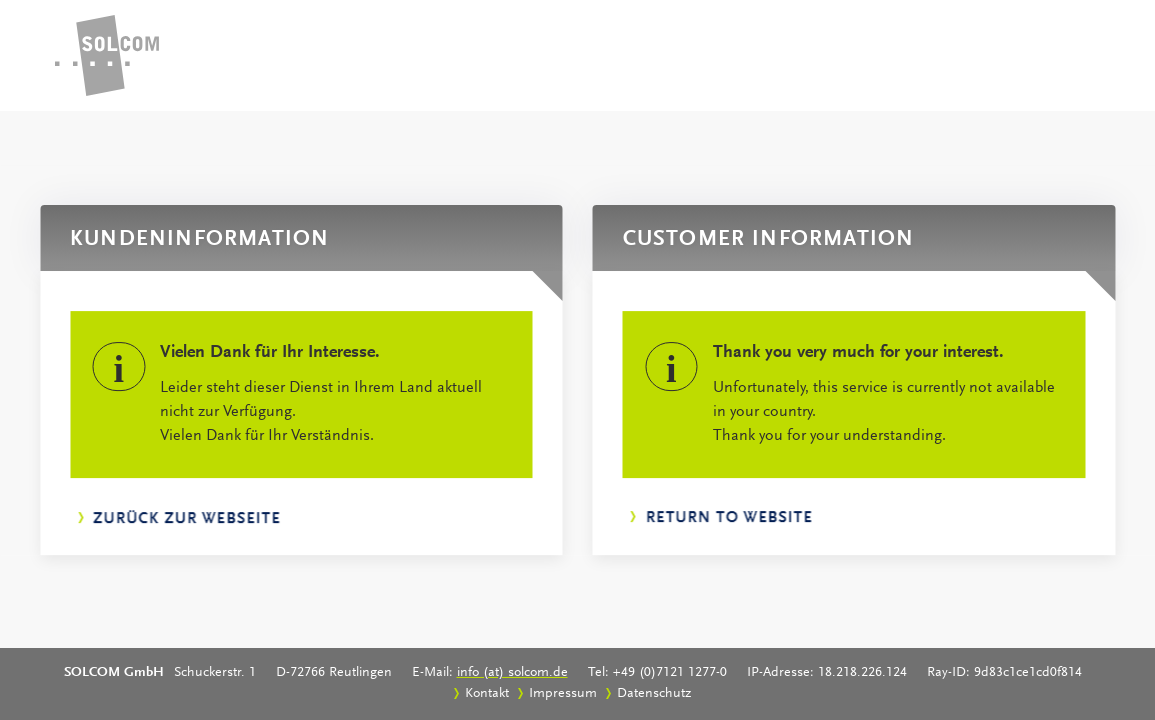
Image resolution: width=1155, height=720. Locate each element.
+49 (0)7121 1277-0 (670, 673)
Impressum (563, 694)
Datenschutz (654, 694)
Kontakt (487, 694)
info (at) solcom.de (512, 673)
